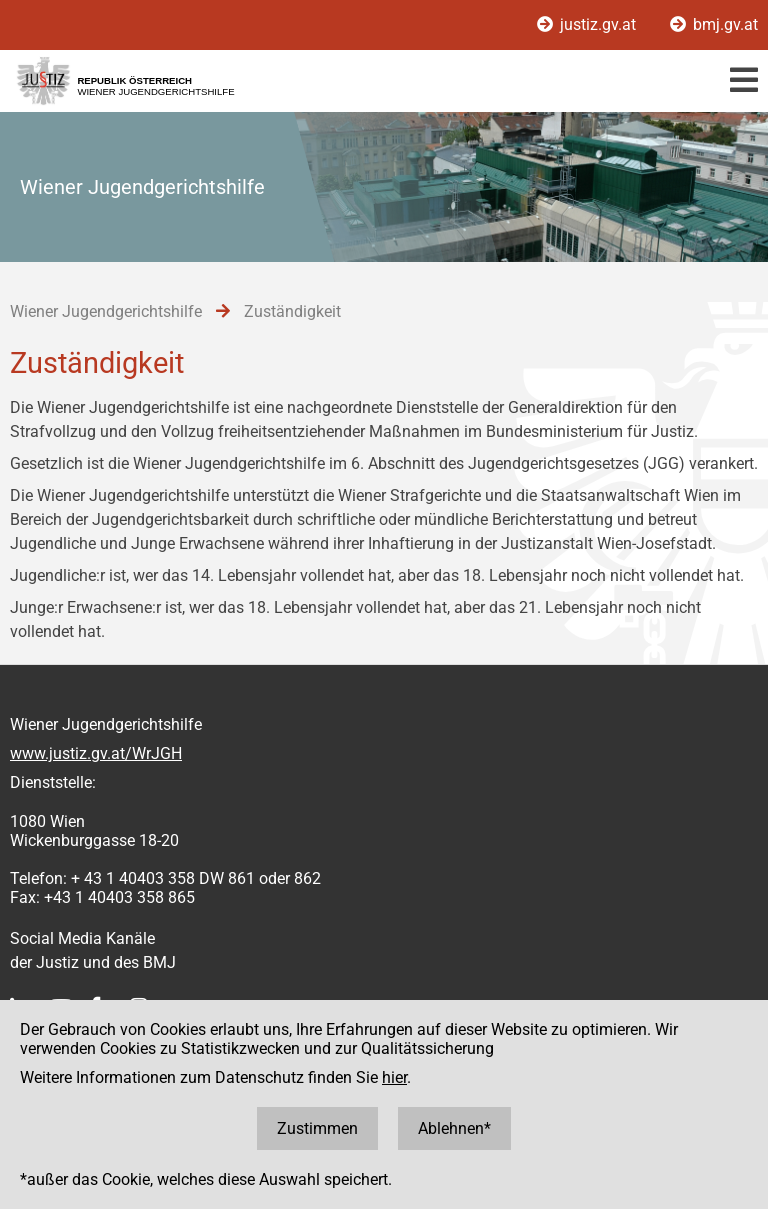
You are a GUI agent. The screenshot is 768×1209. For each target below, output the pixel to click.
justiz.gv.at (588, 24)
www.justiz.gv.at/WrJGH (96, 753)
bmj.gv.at (714, 24)
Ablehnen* (454, 1128)
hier (394, 1077)
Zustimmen (317, 1128)
